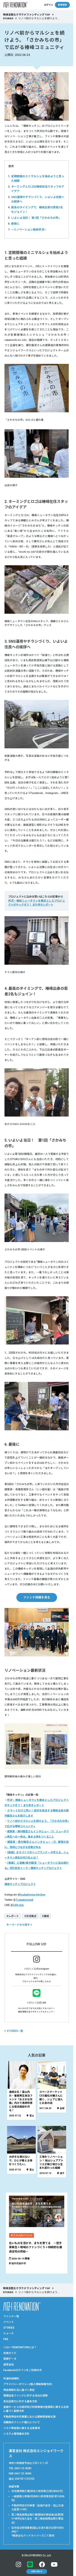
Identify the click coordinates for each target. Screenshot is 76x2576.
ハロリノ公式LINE (36, 2002)
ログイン (48, 5)
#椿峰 (45, 1916)
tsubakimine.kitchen (32, 1894)
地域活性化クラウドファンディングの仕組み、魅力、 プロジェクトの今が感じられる (36, 1977)
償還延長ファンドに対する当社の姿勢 (25, 2395)
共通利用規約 (11, 2378)
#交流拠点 (30, 1916)
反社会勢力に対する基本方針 (20, 2401)
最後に (15, 223)
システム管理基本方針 (16, 2433)
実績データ (9, 2358)
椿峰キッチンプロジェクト (20, 1884)
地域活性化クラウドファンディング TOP (26, 14)
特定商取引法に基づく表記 (19, 2389)
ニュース (8, 2333)
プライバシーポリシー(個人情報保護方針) (27, 2384)
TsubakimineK (24, 1899)
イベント (8, 2321)
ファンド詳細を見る (36, 1597)
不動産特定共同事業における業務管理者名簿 (29, 2416)
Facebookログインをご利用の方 (22, 2370)
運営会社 (8, 2364)
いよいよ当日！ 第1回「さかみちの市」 (36, 218)
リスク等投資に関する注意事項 (21, 2428)
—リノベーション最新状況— (28, 229)
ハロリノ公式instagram (36, 1968)
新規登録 (62, 5)
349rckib (18, 1905)
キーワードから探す (18, 1924)
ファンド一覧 (11, 2316)
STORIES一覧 (14, 2030)
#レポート (13, 1916)
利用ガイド (9, 2353)
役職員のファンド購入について (21, 2422)
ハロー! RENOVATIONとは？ (20, 2347)
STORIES (8, 18)
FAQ (5, 2339)
